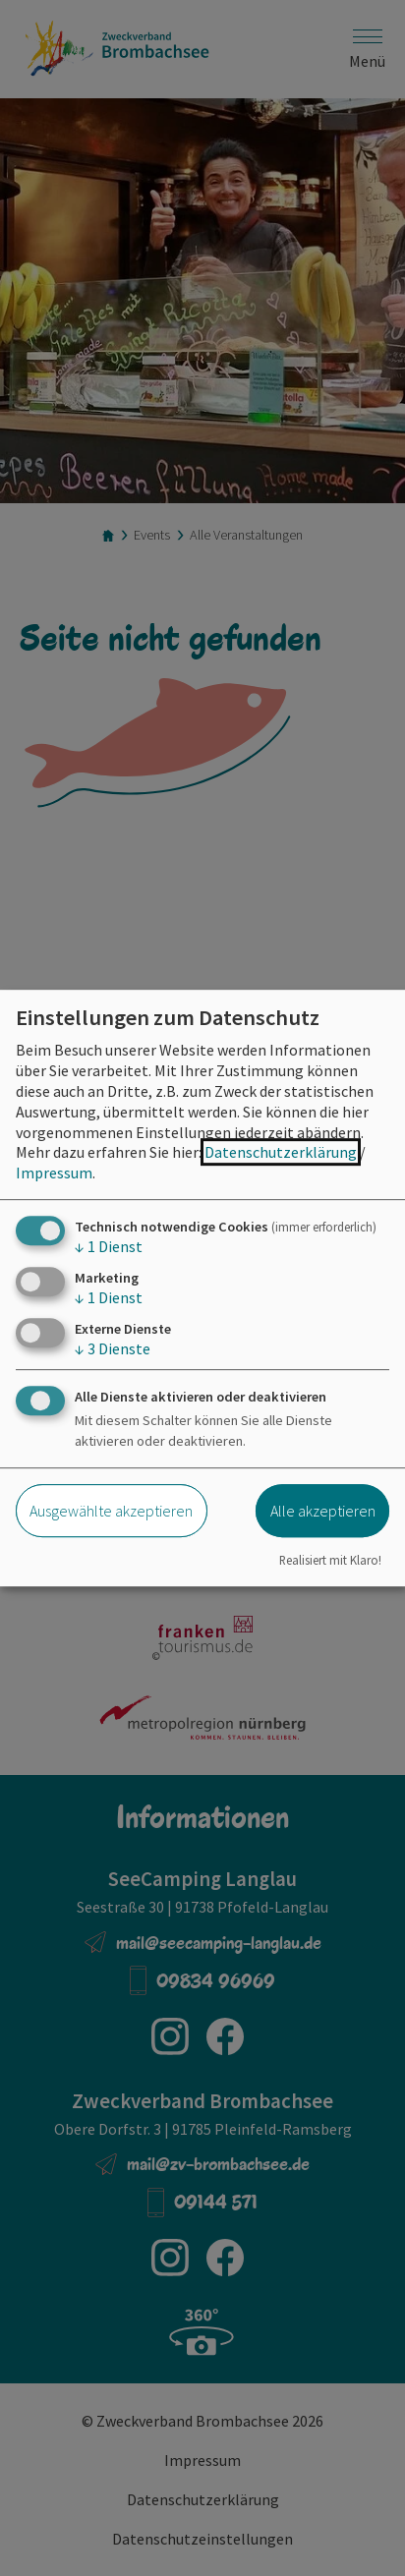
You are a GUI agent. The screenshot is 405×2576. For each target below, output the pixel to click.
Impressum (54, 1172)
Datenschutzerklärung (280, 1152)
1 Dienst (109, 1246)
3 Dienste (112, 1348)
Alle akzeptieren (323, 1510)
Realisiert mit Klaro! (330, 1561)
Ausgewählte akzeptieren (111, 1510)
